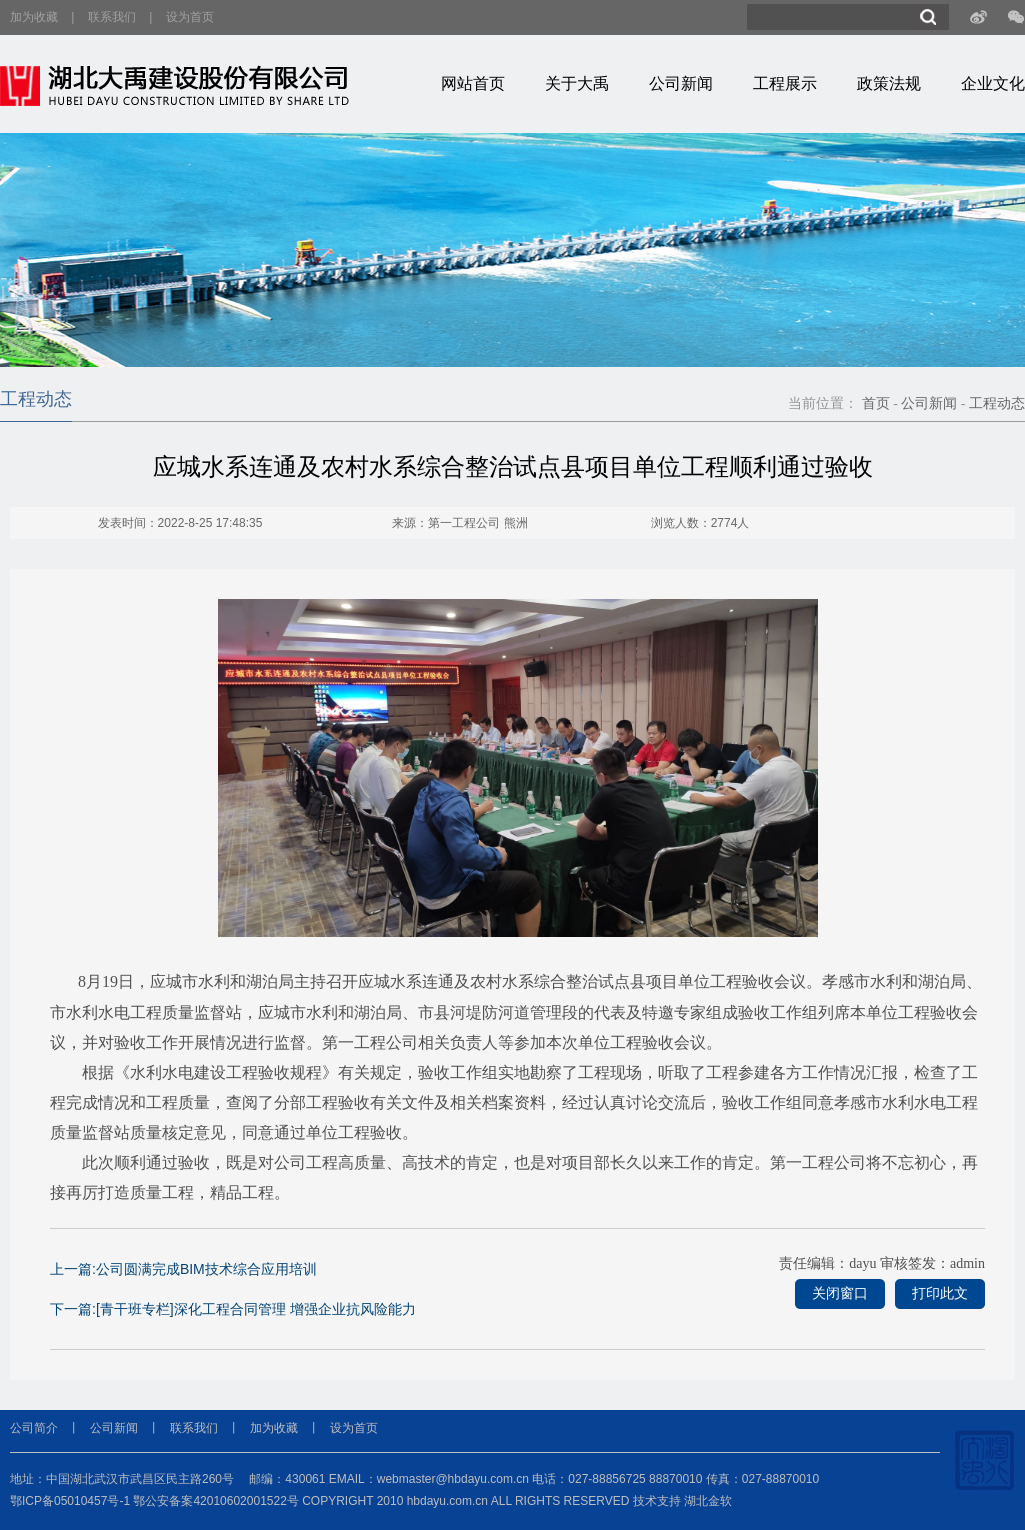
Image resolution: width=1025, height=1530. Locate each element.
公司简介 (34, 1428)
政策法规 (889, 83)
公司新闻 (681, 83)
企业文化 (993, 83)
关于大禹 (577, 83)
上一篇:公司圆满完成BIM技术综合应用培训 (183, 1269)
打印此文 (940, 1293)
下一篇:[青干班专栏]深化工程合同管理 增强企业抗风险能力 (233, 1309)
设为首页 (190, 17)
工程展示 (785, 83)
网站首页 (473, 83)
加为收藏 (34, 17)
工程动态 (997, 403)
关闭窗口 (840, 1293)
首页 (876, 403)
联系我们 (112, 17)
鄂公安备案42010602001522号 (215, 1501)
